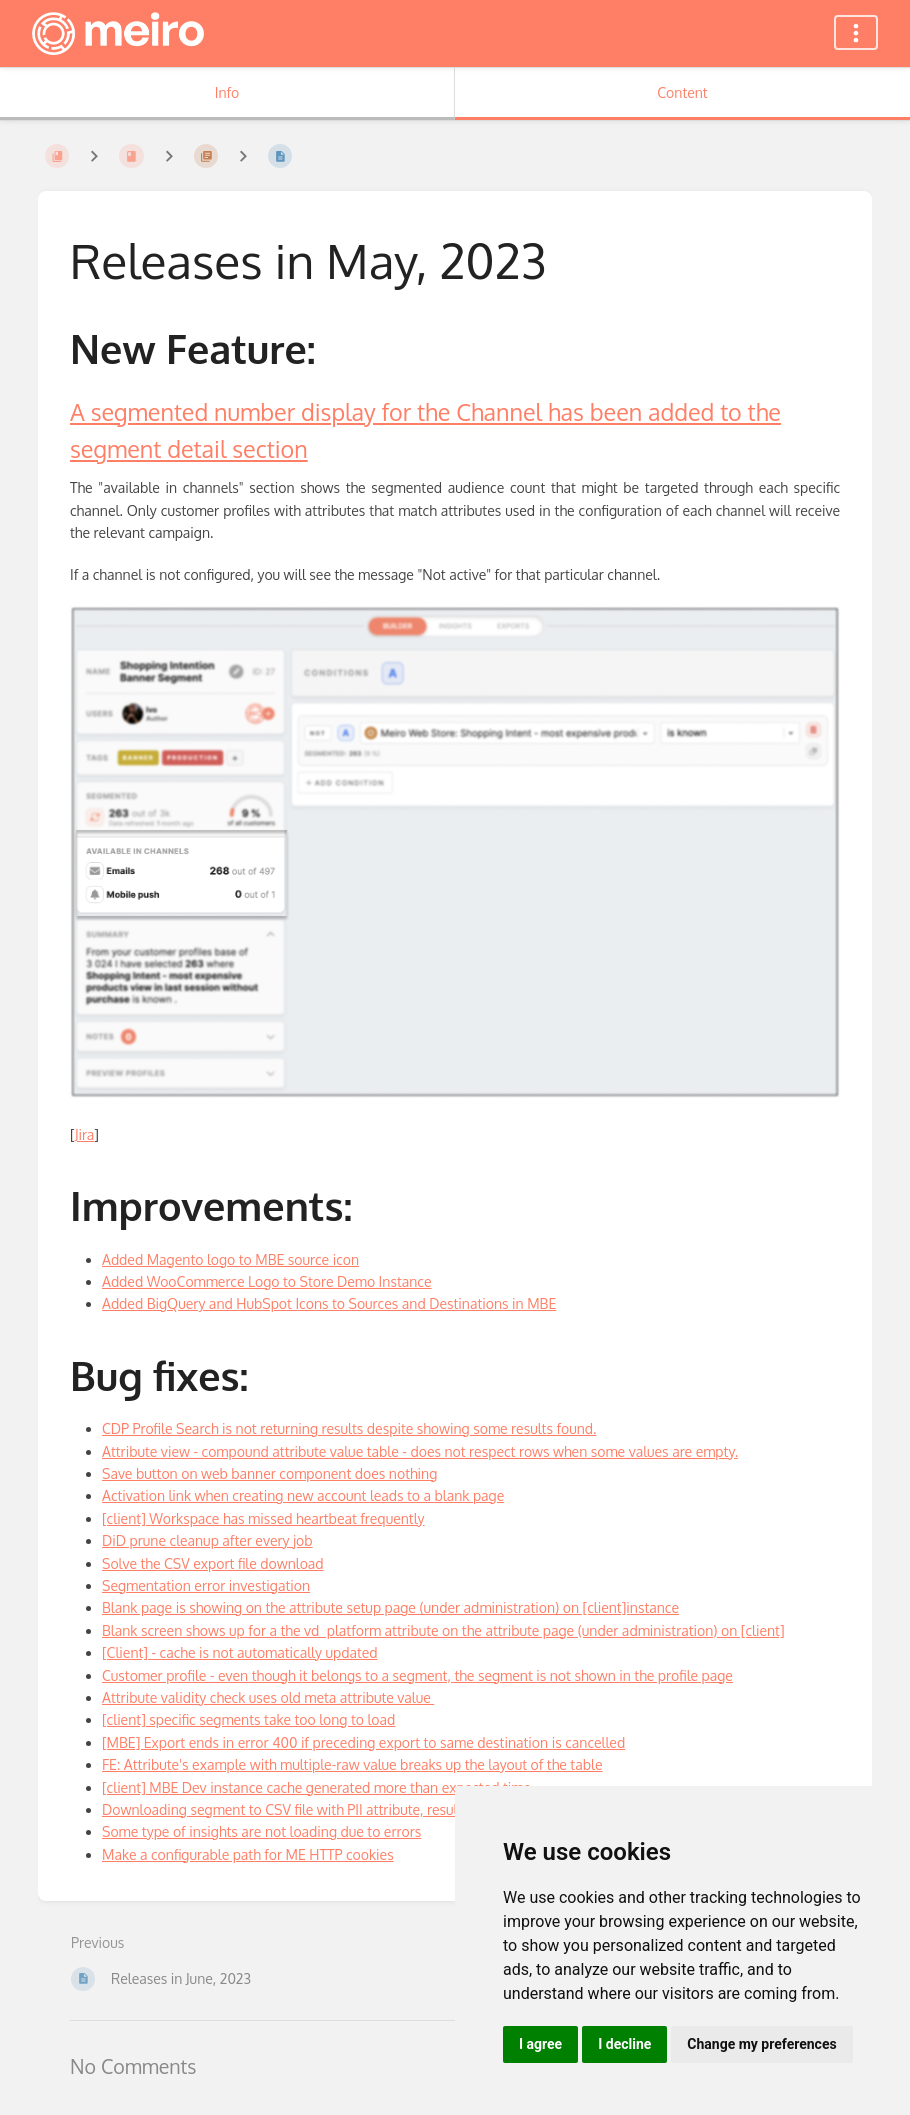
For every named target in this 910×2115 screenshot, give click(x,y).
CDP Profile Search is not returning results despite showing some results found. (349, 1428)
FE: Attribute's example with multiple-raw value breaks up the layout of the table (352, 1764)
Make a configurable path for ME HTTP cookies (248, 1854)
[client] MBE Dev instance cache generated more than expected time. (318, 1787)
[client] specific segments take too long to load (248, 1719)
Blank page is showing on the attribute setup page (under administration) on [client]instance (390, 1607)
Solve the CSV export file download (213, 1563)
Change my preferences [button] (761, 2044)
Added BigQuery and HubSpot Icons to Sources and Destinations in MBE (329, 1303)
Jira (85, 1134)
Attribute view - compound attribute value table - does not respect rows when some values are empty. (420, 1451)
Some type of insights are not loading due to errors (261, 1831)
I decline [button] (624, 2044)
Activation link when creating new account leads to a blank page (303, 1495)
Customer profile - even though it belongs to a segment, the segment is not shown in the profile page (417, 1675)
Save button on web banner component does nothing (269, 1473)
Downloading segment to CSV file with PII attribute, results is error (311, 1809)
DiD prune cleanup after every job (207, 1540)
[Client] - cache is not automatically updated (240, 1652)
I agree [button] (540, 2044)
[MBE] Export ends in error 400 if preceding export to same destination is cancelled (363, 1742)
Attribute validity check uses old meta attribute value (268, 1697)
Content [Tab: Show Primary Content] (682, 92)
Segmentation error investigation (206, 1585)
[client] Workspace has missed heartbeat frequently (263, 1518)
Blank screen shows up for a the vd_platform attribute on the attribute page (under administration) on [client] (443, 1630)
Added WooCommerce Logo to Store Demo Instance (267, 1281)
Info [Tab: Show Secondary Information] (227, 92)
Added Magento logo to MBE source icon (230, 1259)
